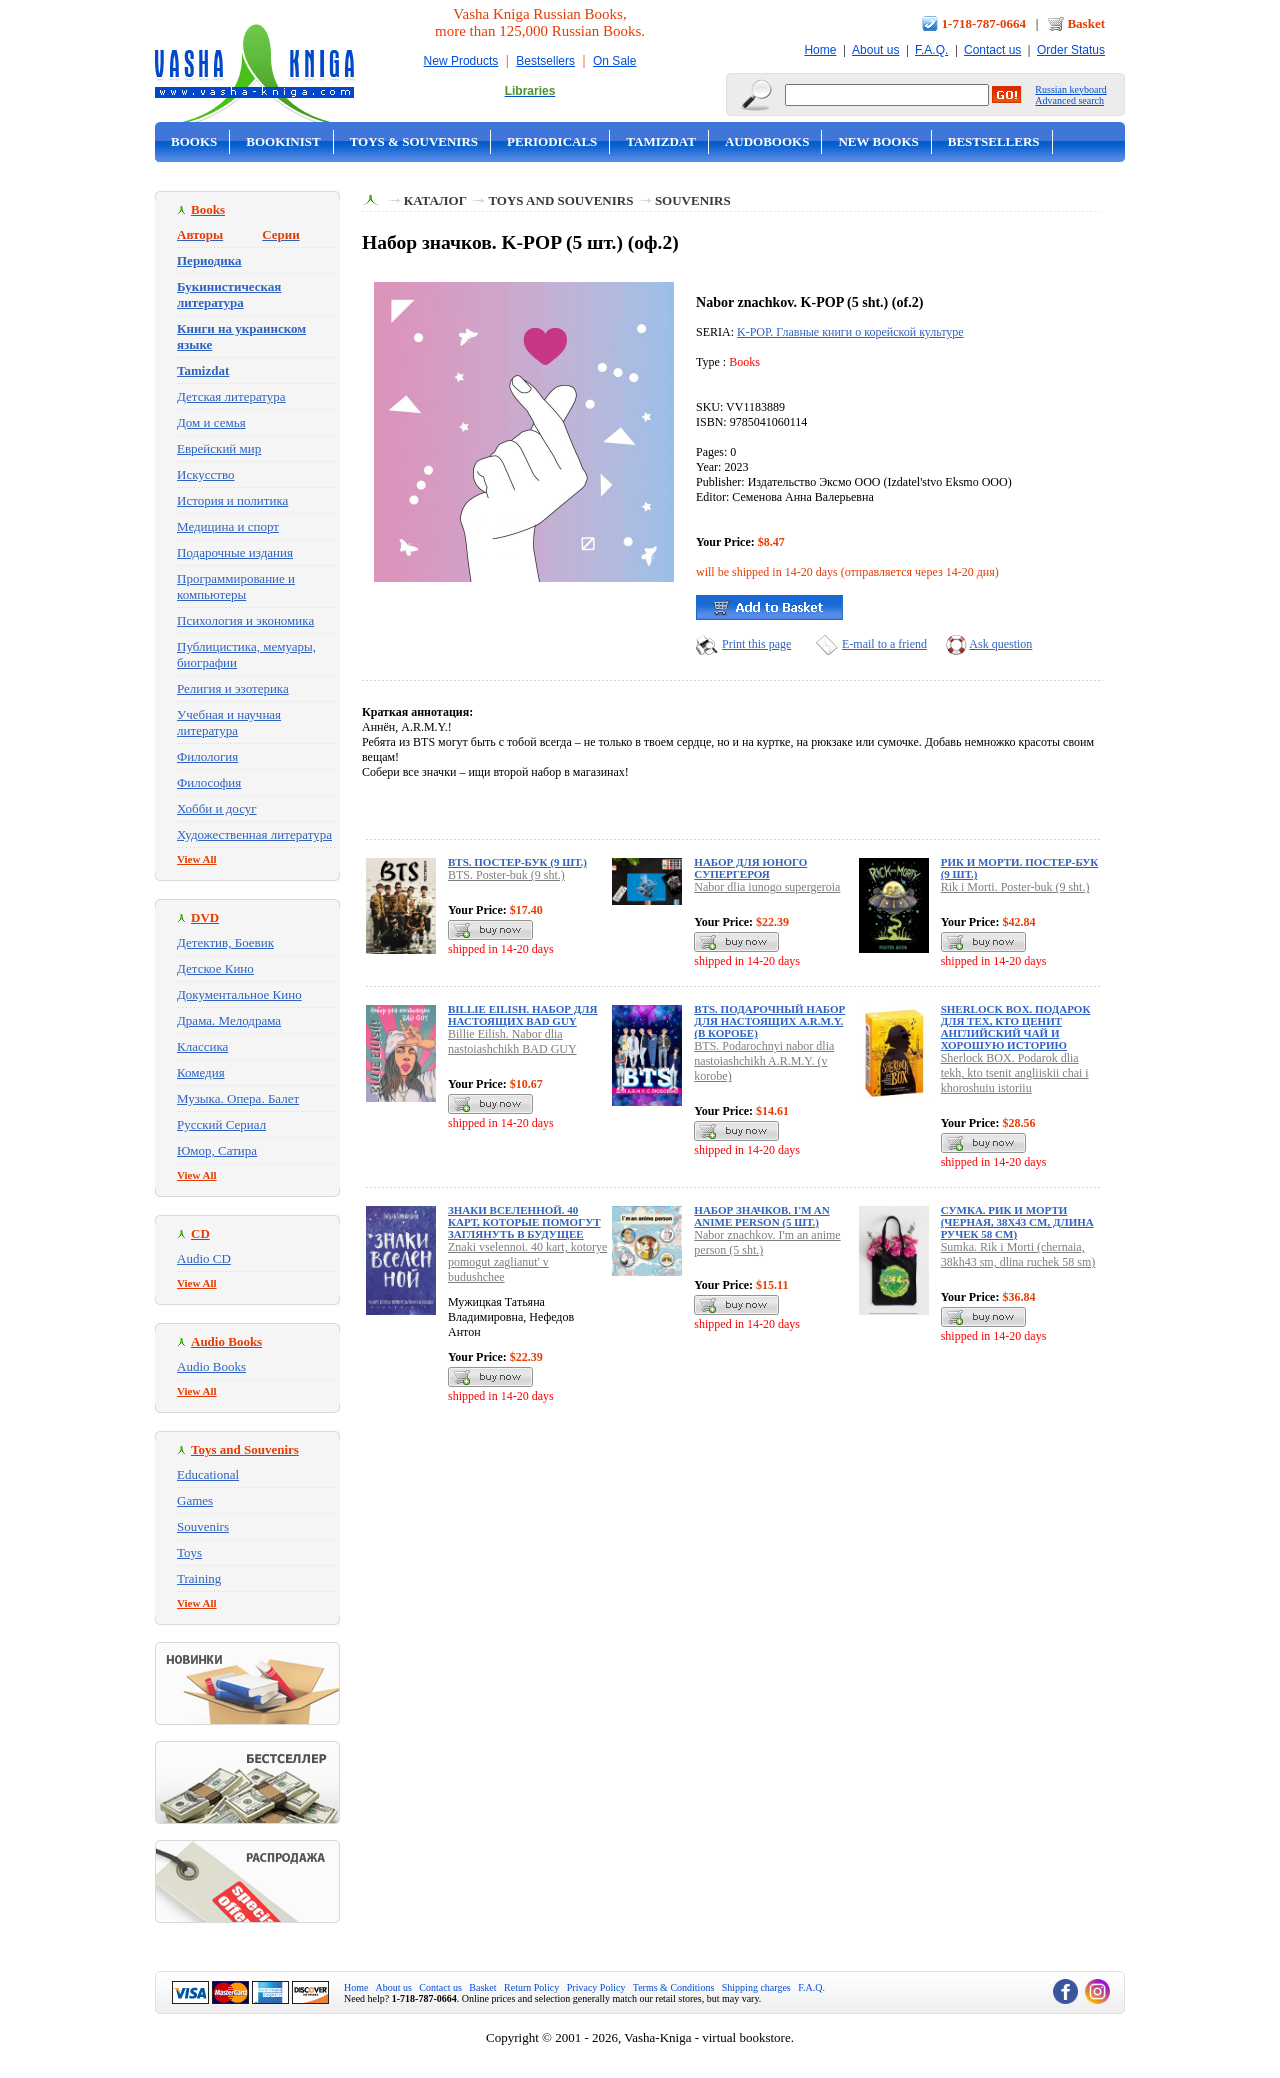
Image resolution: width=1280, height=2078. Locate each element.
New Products (461, 61)
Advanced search (1069, 100)
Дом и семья (211, 422)
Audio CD (204, 1258)
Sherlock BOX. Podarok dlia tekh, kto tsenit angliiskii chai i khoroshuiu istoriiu (1015, 1073)
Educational (208, 1474)
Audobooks (767, 141)
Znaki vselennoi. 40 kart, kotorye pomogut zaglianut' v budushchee (527, 1262)
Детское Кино (215, 968)
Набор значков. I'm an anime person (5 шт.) (761, 1216)
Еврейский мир (219, 448)
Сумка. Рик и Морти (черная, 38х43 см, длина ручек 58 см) (1017, 1222)
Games (195, 1500)
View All (197, 859)
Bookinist (283, 141)
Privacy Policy (596, 1987)
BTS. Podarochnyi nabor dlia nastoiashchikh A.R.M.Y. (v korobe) (764, 1061)
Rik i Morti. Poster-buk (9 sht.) (1015, 887)
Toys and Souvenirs (560, 200)
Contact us (992, 50)
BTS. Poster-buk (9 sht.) (506, 875)
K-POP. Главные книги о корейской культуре (850, 332)
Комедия (201, 1072)
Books (194, 141)
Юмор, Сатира (217, 1150)
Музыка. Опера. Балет (238, 1098)
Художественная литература (254, 834)
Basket (1086, 23)
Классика (202, 1046)
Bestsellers (545, 61)
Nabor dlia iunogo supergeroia (767, 887)
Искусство (206, 474)
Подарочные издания (235, 552)
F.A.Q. (931, 50)
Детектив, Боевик (225, 942)
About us (875, 50)
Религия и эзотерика (233, 688)
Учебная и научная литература (229, 722)
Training (199, 1578)
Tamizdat (661, 141)
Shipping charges (756, 1987)
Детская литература (231, 396)
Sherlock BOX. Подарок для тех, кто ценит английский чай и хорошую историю (1016, 1027)
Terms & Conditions (674, 1987)
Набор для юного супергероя (750, 868)
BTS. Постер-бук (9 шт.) (517, 862)
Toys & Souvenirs (414, 141)
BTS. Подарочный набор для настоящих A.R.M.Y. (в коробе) (769, 1021)
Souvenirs (203, 1526)
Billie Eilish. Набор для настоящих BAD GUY (523, 1015)
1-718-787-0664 (984, 23)
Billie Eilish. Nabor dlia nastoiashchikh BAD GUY (512, 1041)
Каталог (435, 200)
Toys (189, 1552)
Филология (207, 756)
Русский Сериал (221, 1124)
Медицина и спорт (228, 526)
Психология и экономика (245, 620)
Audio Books (211, 1366)
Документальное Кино (239, 994)
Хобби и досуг (217, 808)
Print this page (756, 644)
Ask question (1000, 644)
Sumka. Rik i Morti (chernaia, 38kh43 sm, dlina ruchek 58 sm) (1018, 1254)
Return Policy (531, 1987)
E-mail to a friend (884, 644)
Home (820, 50)
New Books (878, 141)
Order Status (1071, 50)
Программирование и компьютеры (236, 586)
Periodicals (552, 141)
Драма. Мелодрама (229, 1020)
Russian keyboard (1070, 89)
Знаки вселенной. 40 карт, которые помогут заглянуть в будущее (524, 1222)
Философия (209, 782)
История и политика (232, 500)
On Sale (614, 61)
